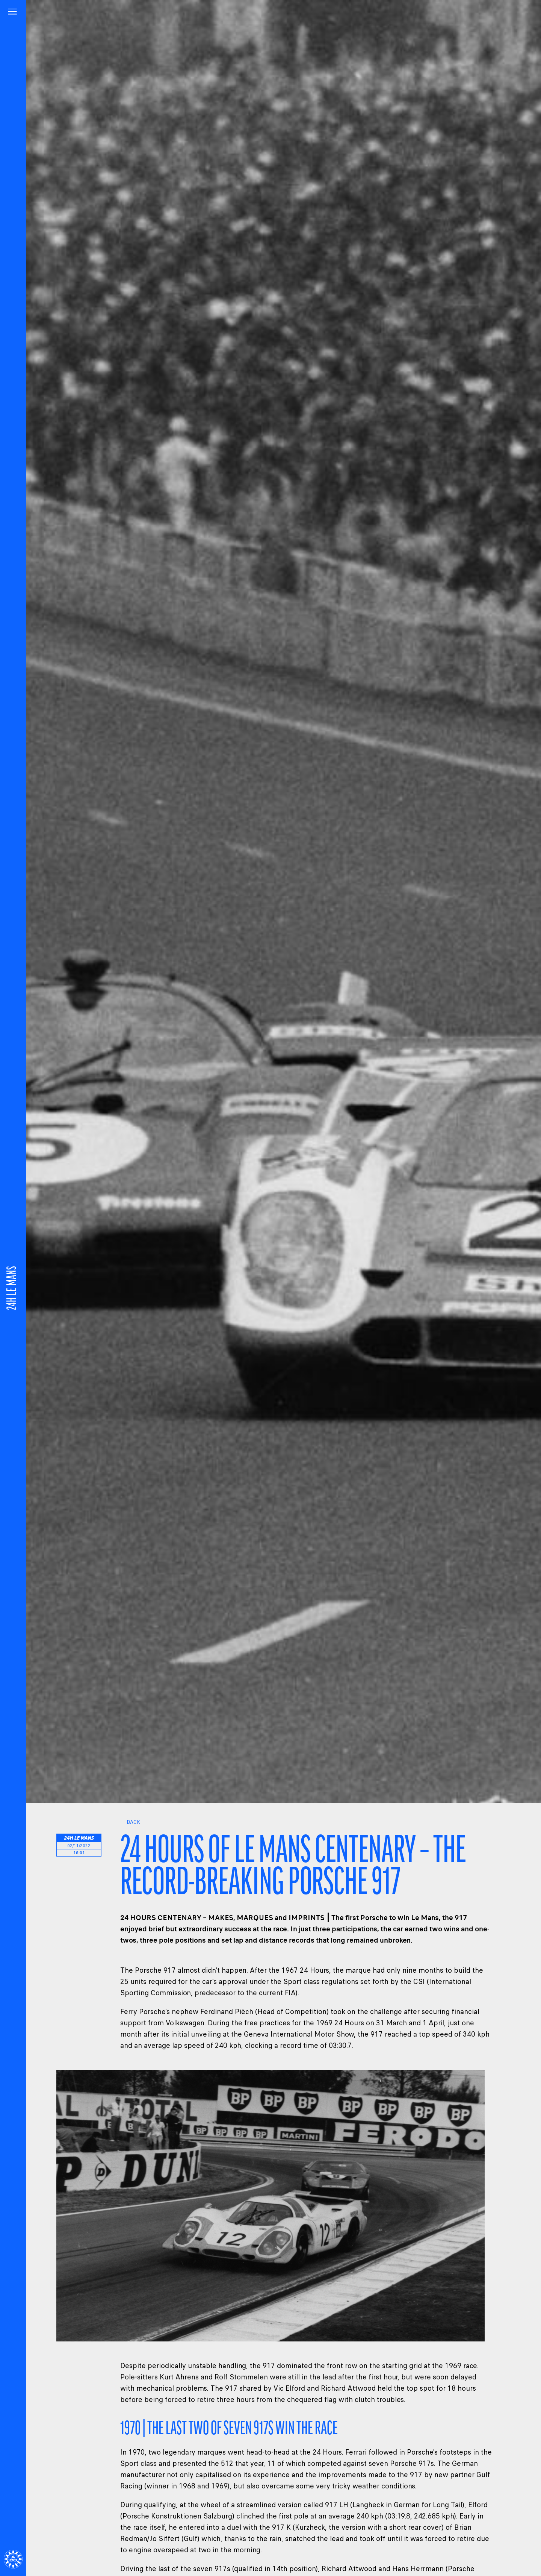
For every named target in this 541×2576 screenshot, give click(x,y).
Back (130, 1822)
